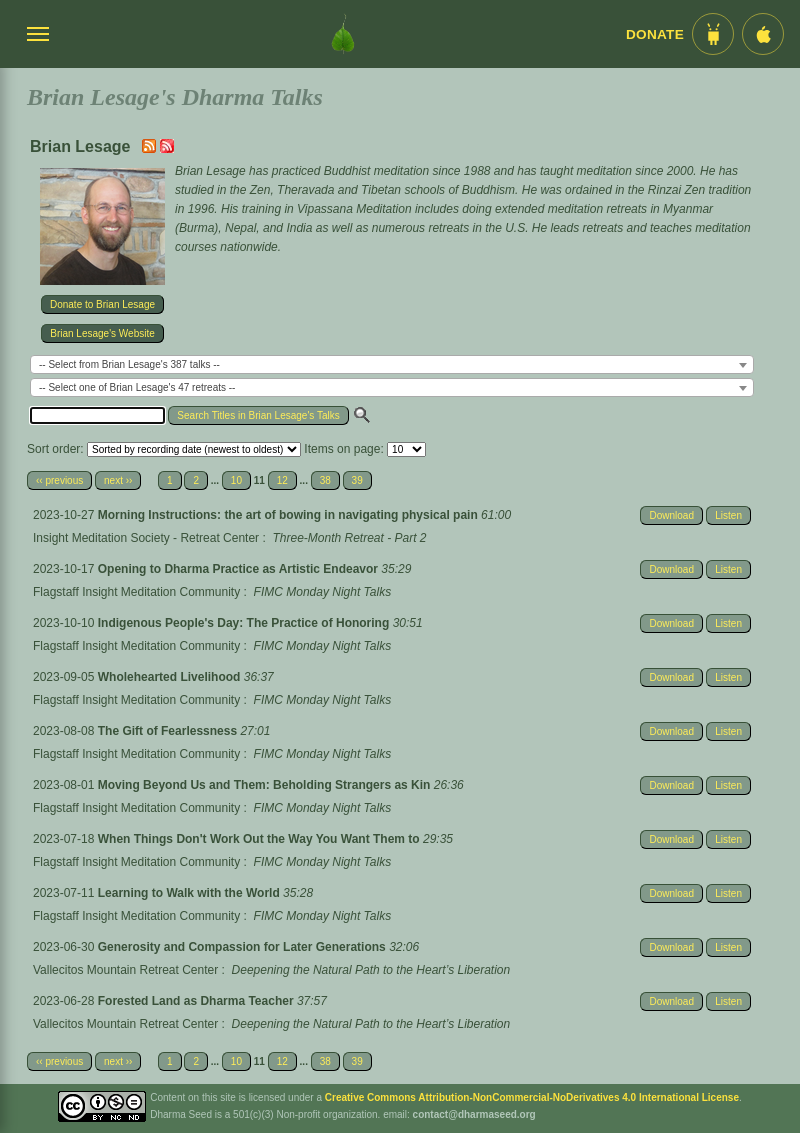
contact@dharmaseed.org (474, 1114)
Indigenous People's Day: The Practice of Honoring (245, 623)
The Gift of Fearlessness (169, 731)
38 (325, 480)
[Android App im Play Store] (713, 34)
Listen (728, 515)
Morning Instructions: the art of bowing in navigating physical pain (289, 515)
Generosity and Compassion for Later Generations (243, 947)
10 (236, 480)
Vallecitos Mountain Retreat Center (125, 970)
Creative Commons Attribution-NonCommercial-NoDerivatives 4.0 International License (532, 1097)
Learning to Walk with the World (190, 893)
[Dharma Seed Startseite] (343, 34)
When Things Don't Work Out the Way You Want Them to (260, 839)
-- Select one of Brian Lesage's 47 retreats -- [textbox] (137, 387)
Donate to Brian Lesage (102, 304)
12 (282, 480)
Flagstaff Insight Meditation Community (136, 592)
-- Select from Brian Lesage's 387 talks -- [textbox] (129, 364)
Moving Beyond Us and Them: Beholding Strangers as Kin (266, 785)
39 (357, 480)
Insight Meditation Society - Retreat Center (146, 538)
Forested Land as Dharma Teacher (197, 1001)
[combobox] (392, 364)
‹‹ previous (59, 480)
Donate (655, 34)
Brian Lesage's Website (102, 333)
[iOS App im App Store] (763, 34)
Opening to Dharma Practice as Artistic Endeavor (240, 569)
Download (671, 515)
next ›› (118, 480)
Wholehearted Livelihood (171, 677)
